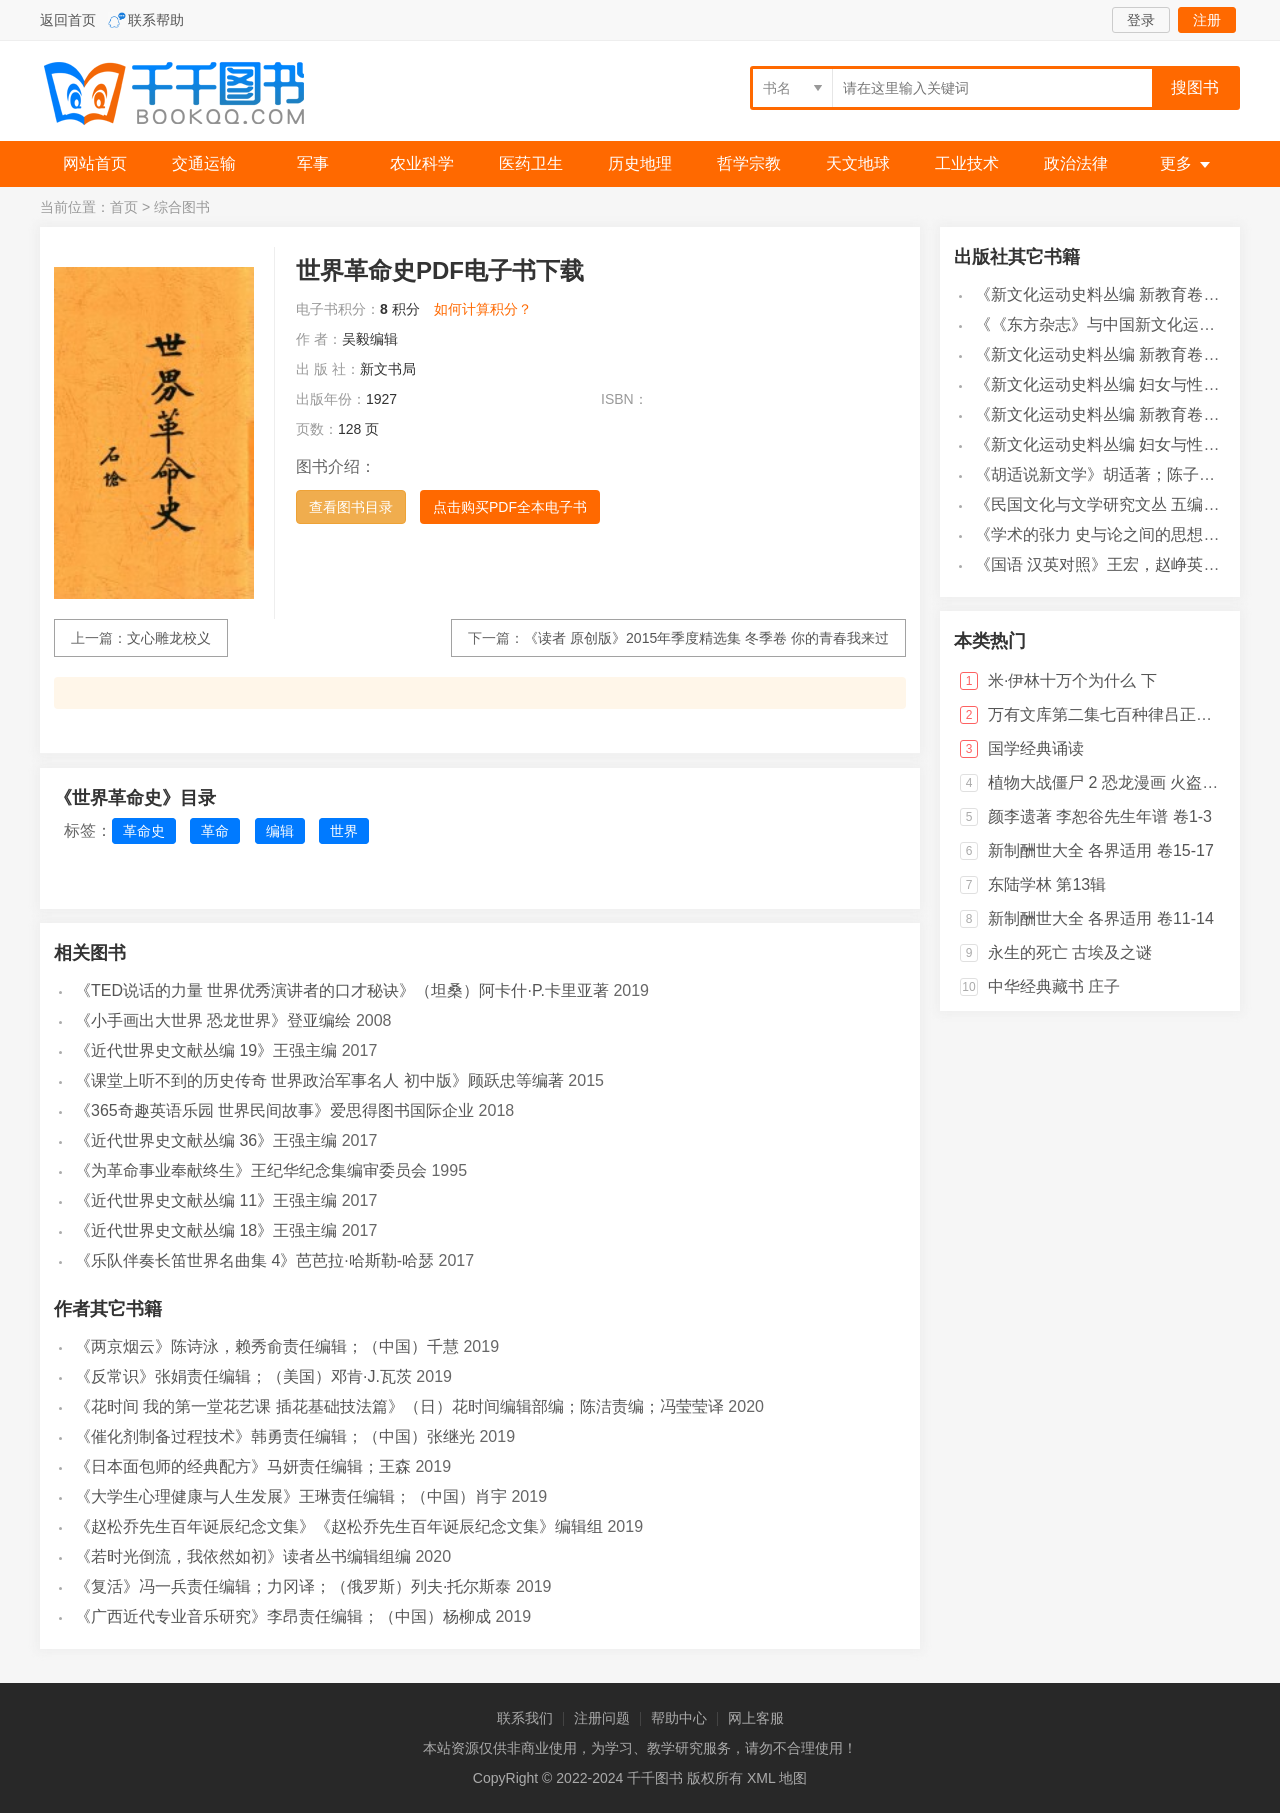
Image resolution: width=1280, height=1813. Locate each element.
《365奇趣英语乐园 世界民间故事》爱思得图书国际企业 (274, 1110)
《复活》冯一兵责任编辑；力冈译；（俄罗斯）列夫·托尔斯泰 (293, 1586)
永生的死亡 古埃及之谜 (1070, 952)
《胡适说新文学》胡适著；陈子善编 (1103, 474)
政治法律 (1076, 163)
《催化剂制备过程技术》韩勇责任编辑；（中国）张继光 (275, 1436)
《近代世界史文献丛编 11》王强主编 (206, 1200)
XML (761, 1778)
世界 (344, 831)
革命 (215, 831)
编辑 (280, 831)
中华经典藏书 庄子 (1054, 986)
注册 (1207, 20)
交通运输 (204, 163)
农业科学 (422, 163)
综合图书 (182, 207)
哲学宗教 (749, 163)
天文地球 (858, 163)
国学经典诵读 (1036, 748)
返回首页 (68, 20)
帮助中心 (679, 1718)
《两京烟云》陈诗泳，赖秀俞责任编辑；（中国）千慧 (267, 1346)
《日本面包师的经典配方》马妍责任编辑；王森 (243, 1466)
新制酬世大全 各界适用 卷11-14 (1101, 918)
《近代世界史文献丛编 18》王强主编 (206, 1230)
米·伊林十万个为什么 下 (1072, 680)
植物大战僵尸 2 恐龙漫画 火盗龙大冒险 (1127, 782)
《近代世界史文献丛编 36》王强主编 (206, 1140)
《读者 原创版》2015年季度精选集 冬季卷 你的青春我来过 (706, 638)
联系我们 (525, 1718)
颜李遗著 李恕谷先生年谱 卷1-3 (1100, 816)
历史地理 (640, 163)
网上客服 (756, 1718)
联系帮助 (156, 20)
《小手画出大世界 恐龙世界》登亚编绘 (213, 1020)
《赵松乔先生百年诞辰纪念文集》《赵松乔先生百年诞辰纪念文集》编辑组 (339, 1526)
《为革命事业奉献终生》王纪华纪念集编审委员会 (251, 1170)
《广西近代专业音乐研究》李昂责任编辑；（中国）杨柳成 (283, 1616)
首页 (124, 207)
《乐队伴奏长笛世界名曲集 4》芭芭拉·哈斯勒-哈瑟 (254, 1260)
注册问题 (602, 1718)
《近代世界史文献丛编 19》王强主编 (206, 1050)
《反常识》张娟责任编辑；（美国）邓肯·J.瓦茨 (243, 1376)
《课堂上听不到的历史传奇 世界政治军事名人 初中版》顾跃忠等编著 (319, 1080)
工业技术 (967, 163)
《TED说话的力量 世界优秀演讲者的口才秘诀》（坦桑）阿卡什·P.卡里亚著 (342, 990)
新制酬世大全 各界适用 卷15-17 (1101, 850)
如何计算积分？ (483, 309)
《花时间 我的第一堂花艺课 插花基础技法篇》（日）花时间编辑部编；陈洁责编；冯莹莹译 (399, 1406)
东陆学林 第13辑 (1047, 884)
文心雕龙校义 (169, 638)
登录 (1141, 20)
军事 (313, 163)
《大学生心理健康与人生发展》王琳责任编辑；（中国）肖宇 (291, 1496)
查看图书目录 (351, 507)
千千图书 (190, 95)
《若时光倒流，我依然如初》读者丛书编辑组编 (243, 1556)
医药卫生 (531, 163)
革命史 (144, 831)
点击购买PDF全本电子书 (510, 507)
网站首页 (95, 163)
